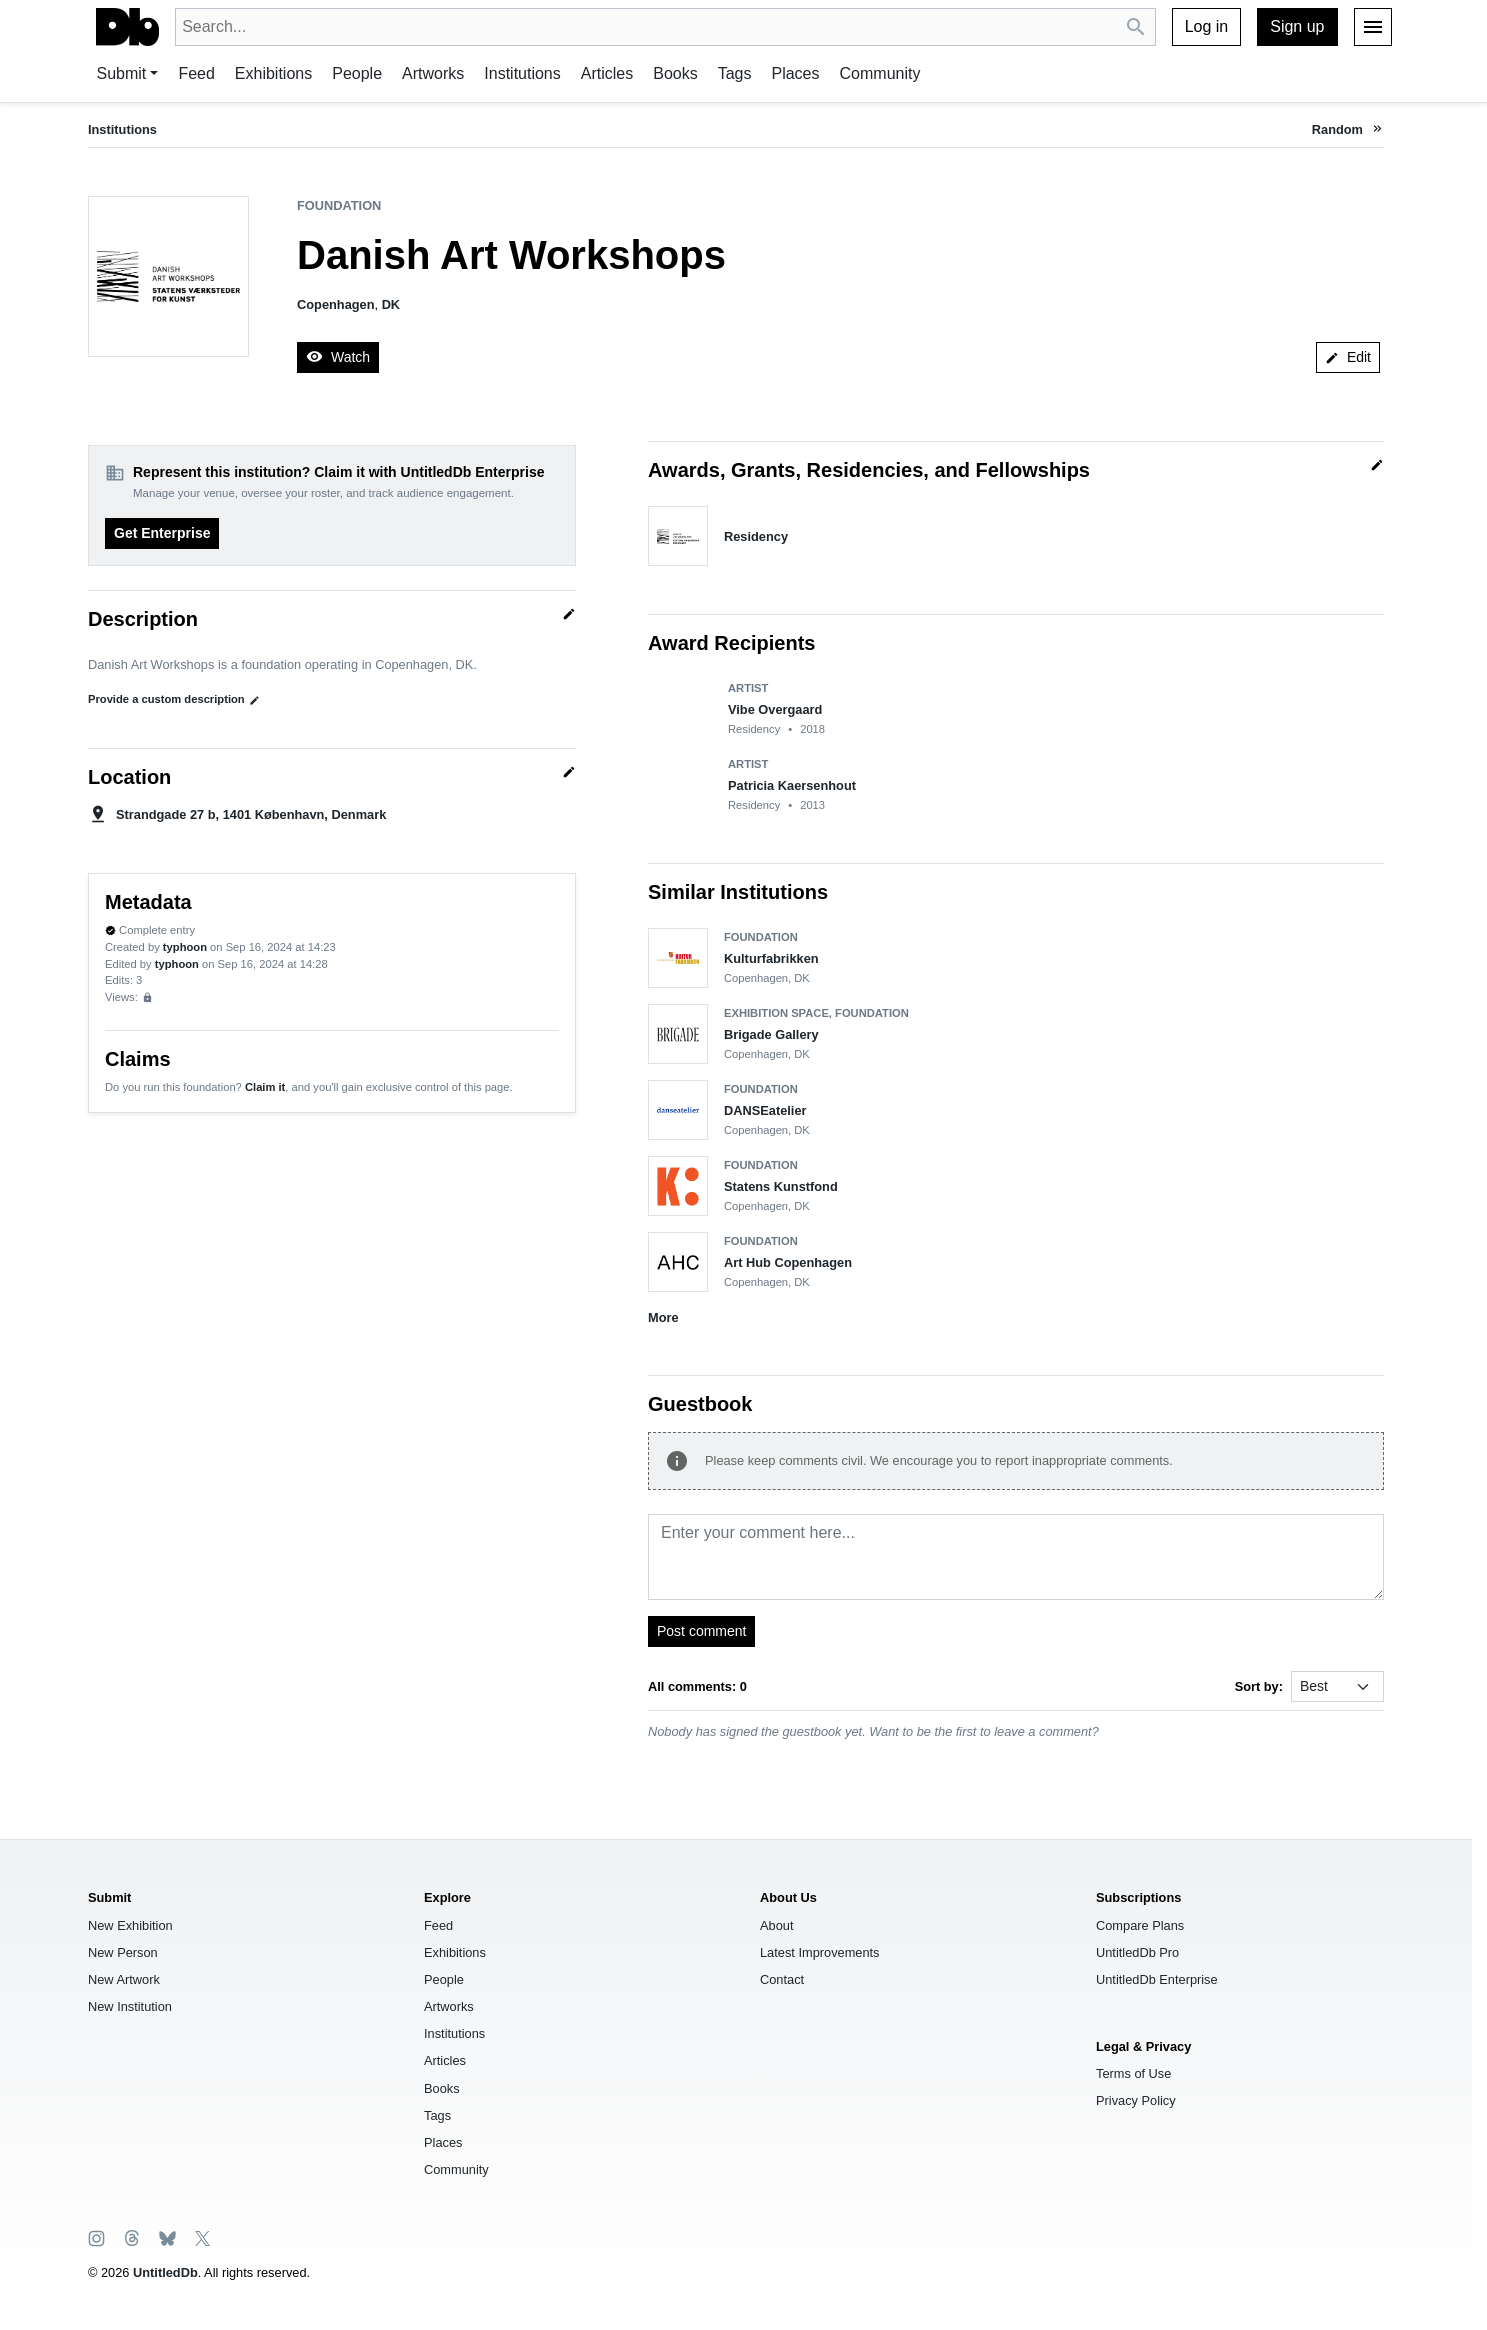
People (357, 73)
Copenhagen (336, 304)
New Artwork (124, 1979)
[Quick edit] (569, 614)
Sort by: (1259, 1686)
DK (391, 304)
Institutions (522, 73)
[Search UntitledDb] (1136, 27)
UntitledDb (165, 2272)
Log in (1207, 26)
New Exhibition (130, 1925)
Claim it (265, 1087)
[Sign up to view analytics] (147, 997)
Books (675, 73)
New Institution (130, 2006)
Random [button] (1337, 129)
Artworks (433, 73)
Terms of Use (1133, 2073)
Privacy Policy (1136, 2100)
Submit (122, 73)
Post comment (701, 1631)
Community (880, 73)
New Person (123, 1952)
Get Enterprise (162, 533)
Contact (782, 1979)
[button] (1377, 129)
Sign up (1297, 26)
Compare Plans (1140, 1925)
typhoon (185, 947)
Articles (607, 73)
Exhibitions (273, 73)
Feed (196, 73)
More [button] (663, 1317)
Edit (1348, 357)
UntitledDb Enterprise (1157, 1979)
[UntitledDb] (127, 27)
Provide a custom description (174, 699)
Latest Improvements (820, 1952)
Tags (735, 73)
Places (795, 73)
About (776, 1925)
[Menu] (1373, 27)
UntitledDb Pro (1137, 1952)
